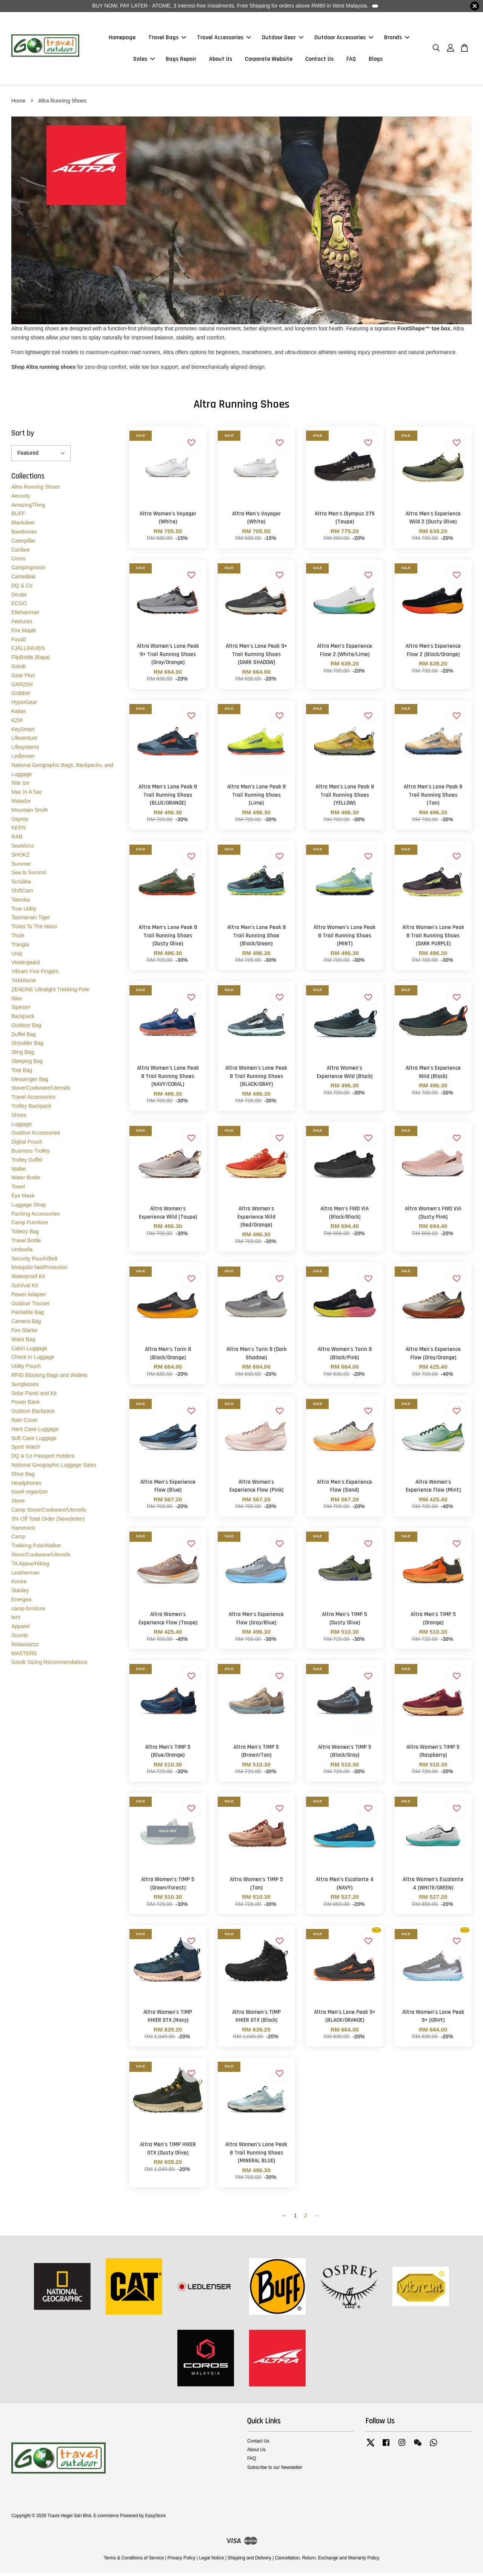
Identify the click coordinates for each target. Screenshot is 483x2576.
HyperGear (24, 705)
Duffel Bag (23, 1037)
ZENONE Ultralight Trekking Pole (50, 992)
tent (15, 1620)
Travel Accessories (224, 39)
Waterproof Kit (28, 1279)
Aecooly (20, 498)
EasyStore (155, 2518)
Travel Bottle (26, 1243)
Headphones (26, 1486)
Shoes (18, 1118)
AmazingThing (28, 507)
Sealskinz (22, 848)
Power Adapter (28, 1297)
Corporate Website (268, 60)
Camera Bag (26, 1324)
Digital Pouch (27, 1145)
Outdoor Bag (26, 1028)
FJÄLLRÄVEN (28, 651)
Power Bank (25, 1405)
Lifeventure (24, 741)
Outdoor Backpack (33, 1414)
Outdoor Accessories (343, 39)
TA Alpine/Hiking (30, 1566)
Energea (21, 1602)
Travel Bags (167, 39)
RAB (16, 840)
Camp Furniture (29, 1225)
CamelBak (23, 579)
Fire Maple (23, 633)
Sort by (22, 436)
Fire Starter (24, 1333)
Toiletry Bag (25, 1234)
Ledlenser (23, 759)
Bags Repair (181, 60)
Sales (144, 60)
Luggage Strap (28, 1207)
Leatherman (25, 1575)
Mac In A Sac (26, 795)
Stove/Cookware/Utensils (40, 1091)
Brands (396, 39)
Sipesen (21, 1010)
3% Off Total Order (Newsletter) (48, 1521)
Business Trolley (30, 1153)
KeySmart (22, 732)
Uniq (16, 956)
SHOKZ (20, 857)
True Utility (23, 911)
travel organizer (29, 1495)
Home (18, 103)
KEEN (18, 831)
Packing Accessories (35, 1216)
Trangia (20, 947)
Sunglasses (24, 1387)
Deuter (19, 597)
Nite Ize (20, 786)
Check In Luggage (32, 1360)
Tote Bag (21, 1073)
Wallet (18, 1171)
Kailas (18, 714)
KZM (17, 723)
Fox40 (18, 642)
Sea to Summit (28, 875)
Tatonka (20, 902)
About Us (220, 60)
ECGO (19, 606)
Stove (18, 1504)
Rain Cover (24, 1423)
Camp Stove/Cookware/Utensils (48, 1512)
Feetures (21, 624)
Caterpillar (23, 543)
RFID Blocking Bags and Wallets (49, 1378)
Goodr (18, 669)
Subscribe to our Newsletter (274, 2470)
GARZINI (22, 687)
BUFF (18, 517)
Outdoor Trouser (30, 1306)
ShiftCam (22, 893)
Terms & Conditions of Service (134, 2561)
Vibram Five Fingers (34, 974)
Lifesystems (25, 750)
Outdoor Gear (282, 39)
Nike (16, 1001)
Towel (18, 1190)
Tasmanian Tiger (30, 920)
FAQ (351, 60)
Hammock (23, 1530)
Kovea (18, 1584)
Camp (18, 1539)
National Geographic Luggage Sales (53, 1467)
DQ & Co (21, 588)
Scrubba (21, 885)
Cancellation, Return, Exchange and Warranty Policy (327, 2561)
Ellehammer (25, 615)
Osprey (19, 822)
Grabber (21, 696)
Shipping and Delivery (249, 2561)
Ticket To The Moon (34, 929)
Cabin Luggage (29, 1351)
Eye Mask (22, 1198)
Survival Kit (24, 1288)
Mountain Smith (29, 813)
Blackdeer (23, 526)
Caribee (20, 552)
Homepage (122, 39)
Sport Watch (25, 1450)
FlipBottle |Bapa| (30, 660)
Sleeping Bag (27, 1064)
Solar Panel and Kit (34, 1396)
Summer (21, 866)
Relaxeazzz (24, 1647)
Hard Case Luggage (34, 1432)
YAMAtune (23, 983)
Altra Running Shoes (35, 490)
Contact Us (319, 60)
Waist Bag (23, 1342)
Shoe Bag (23, 1477)
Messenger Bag (29, 1082)
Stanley (20, 1593)
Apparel (20, 1629)
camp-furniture (28, 1611)
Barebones (24, 535)
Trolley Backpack (31, 1109)
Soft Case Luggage (34, 1441)
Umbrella (21, 1252)
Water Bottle (25, 1181)
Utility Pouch (26, 1369)
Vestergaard (25, 965)
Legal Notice (211, 2561)
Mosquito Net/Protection (39, 1270)
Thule (18, 938)
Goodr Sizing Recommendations (49, 1665)
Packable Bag (27, 1315)
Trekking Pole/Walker (36, 1549)
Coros (18, 561)
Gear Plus (23, 678)
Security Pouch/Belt (34, 1261)
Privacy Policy (181, 2561)
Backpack (22, 1019)
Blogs (376, 60)
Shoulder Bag (27, 1046)
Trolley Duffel (26, 1162)
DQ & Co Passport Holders (42, 1459)
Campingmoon (28, 570)
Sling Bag (22, 1055)
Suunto (19, 1638)
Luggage (21, 1127)
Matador (21, 803)
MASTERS (24, 1656)
